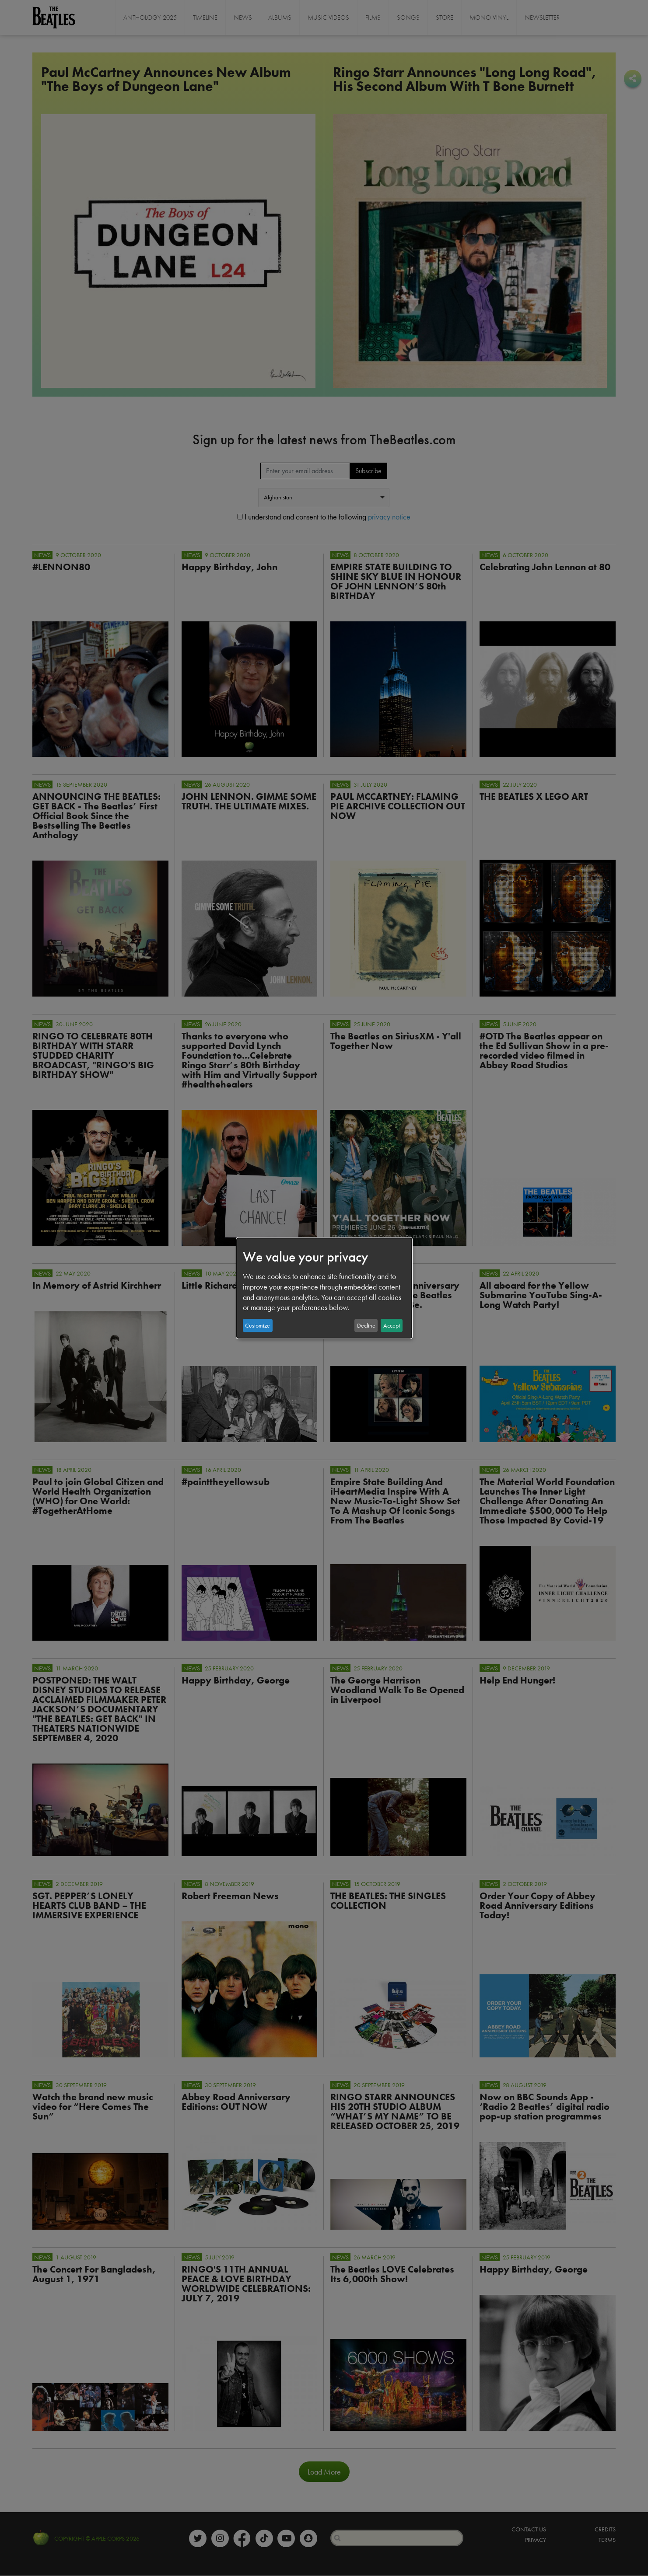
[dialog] (324, 1288)
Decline (366, 1325)
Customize (257, 1325)
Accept (391, 1325)
